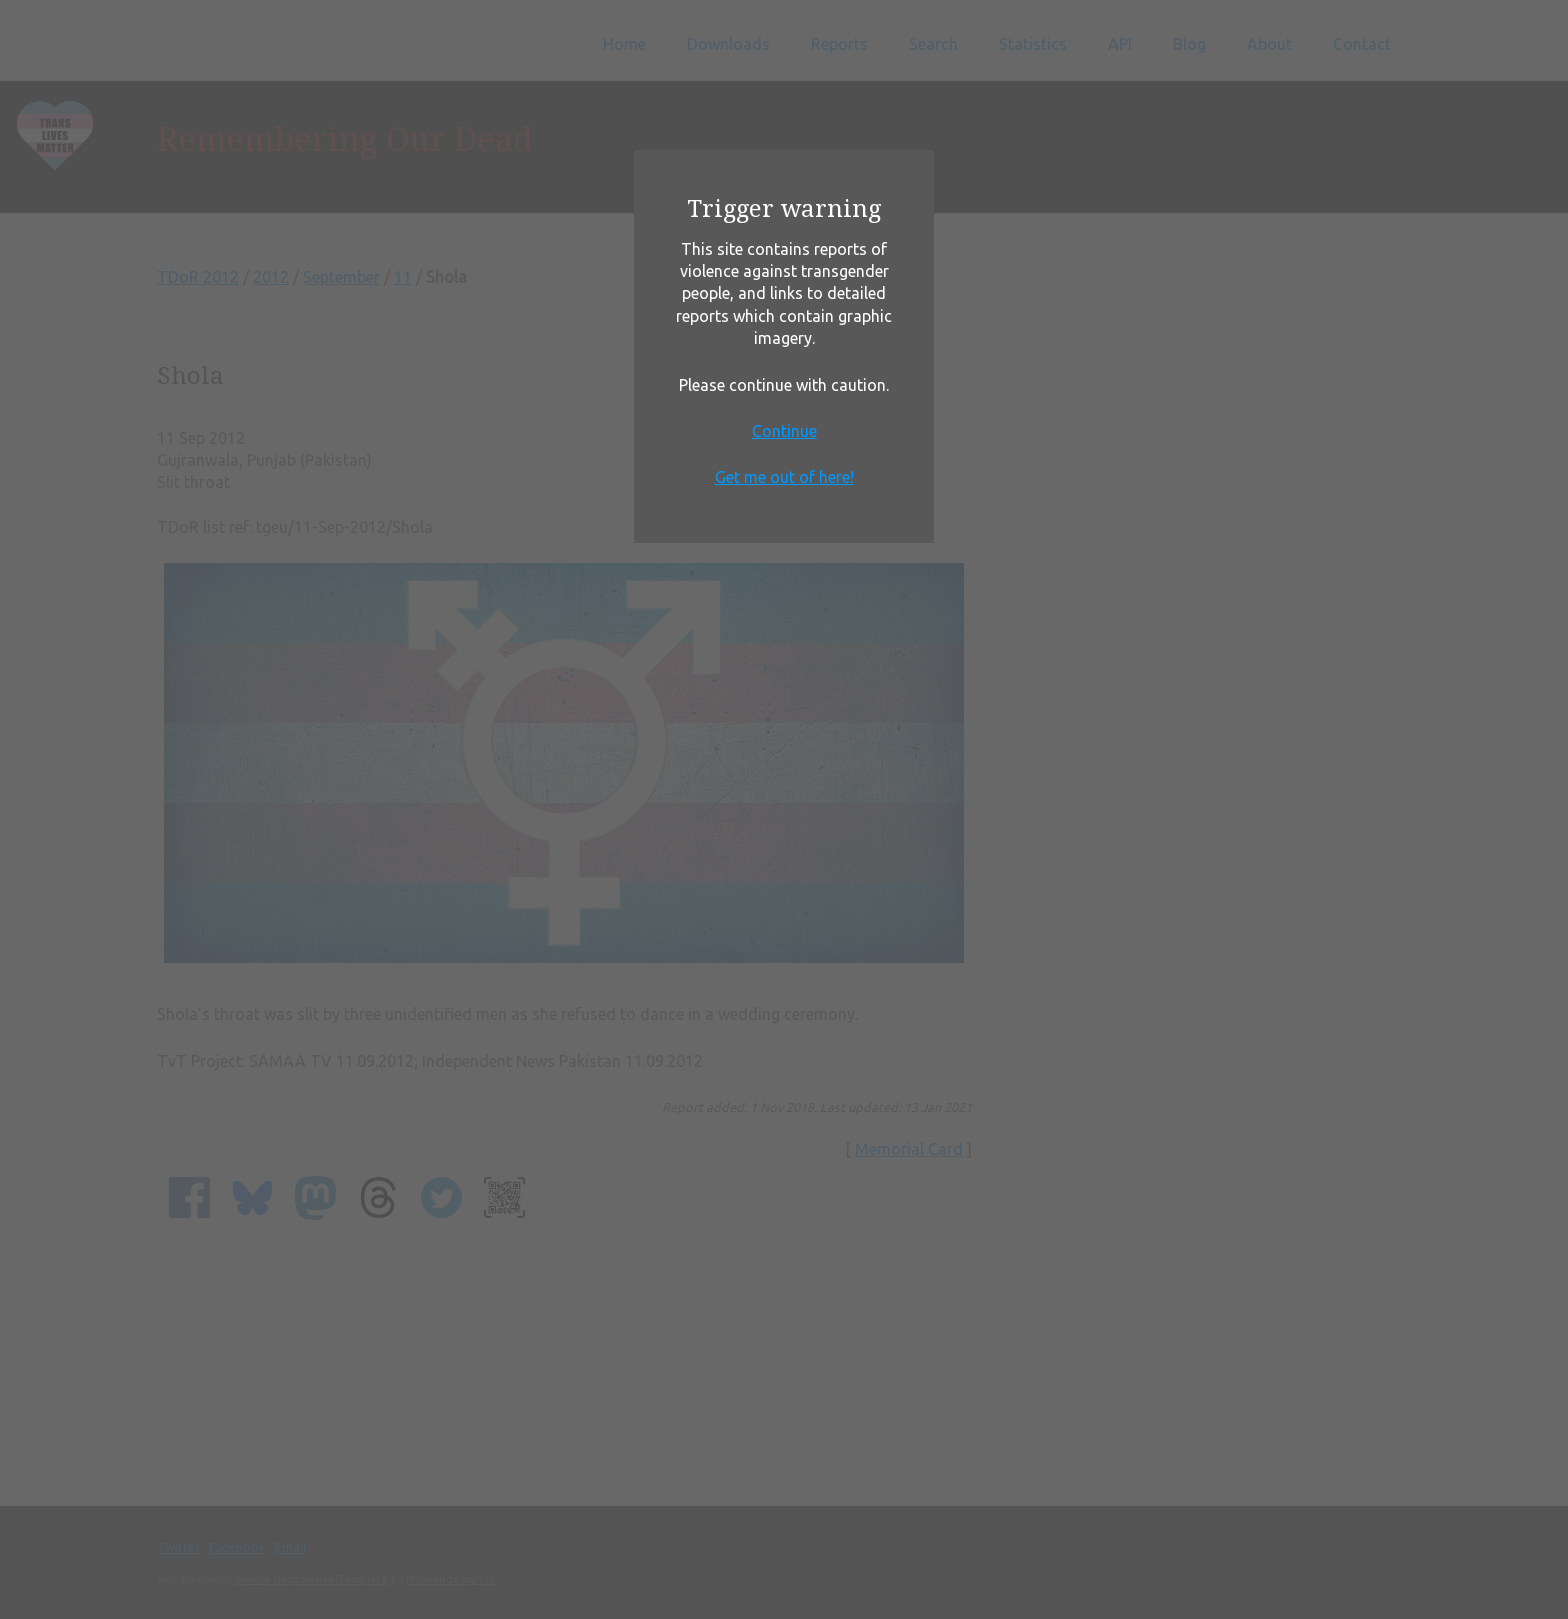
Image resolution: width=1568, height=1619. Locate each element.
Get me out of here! (784, 477)
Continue (784, 431)
